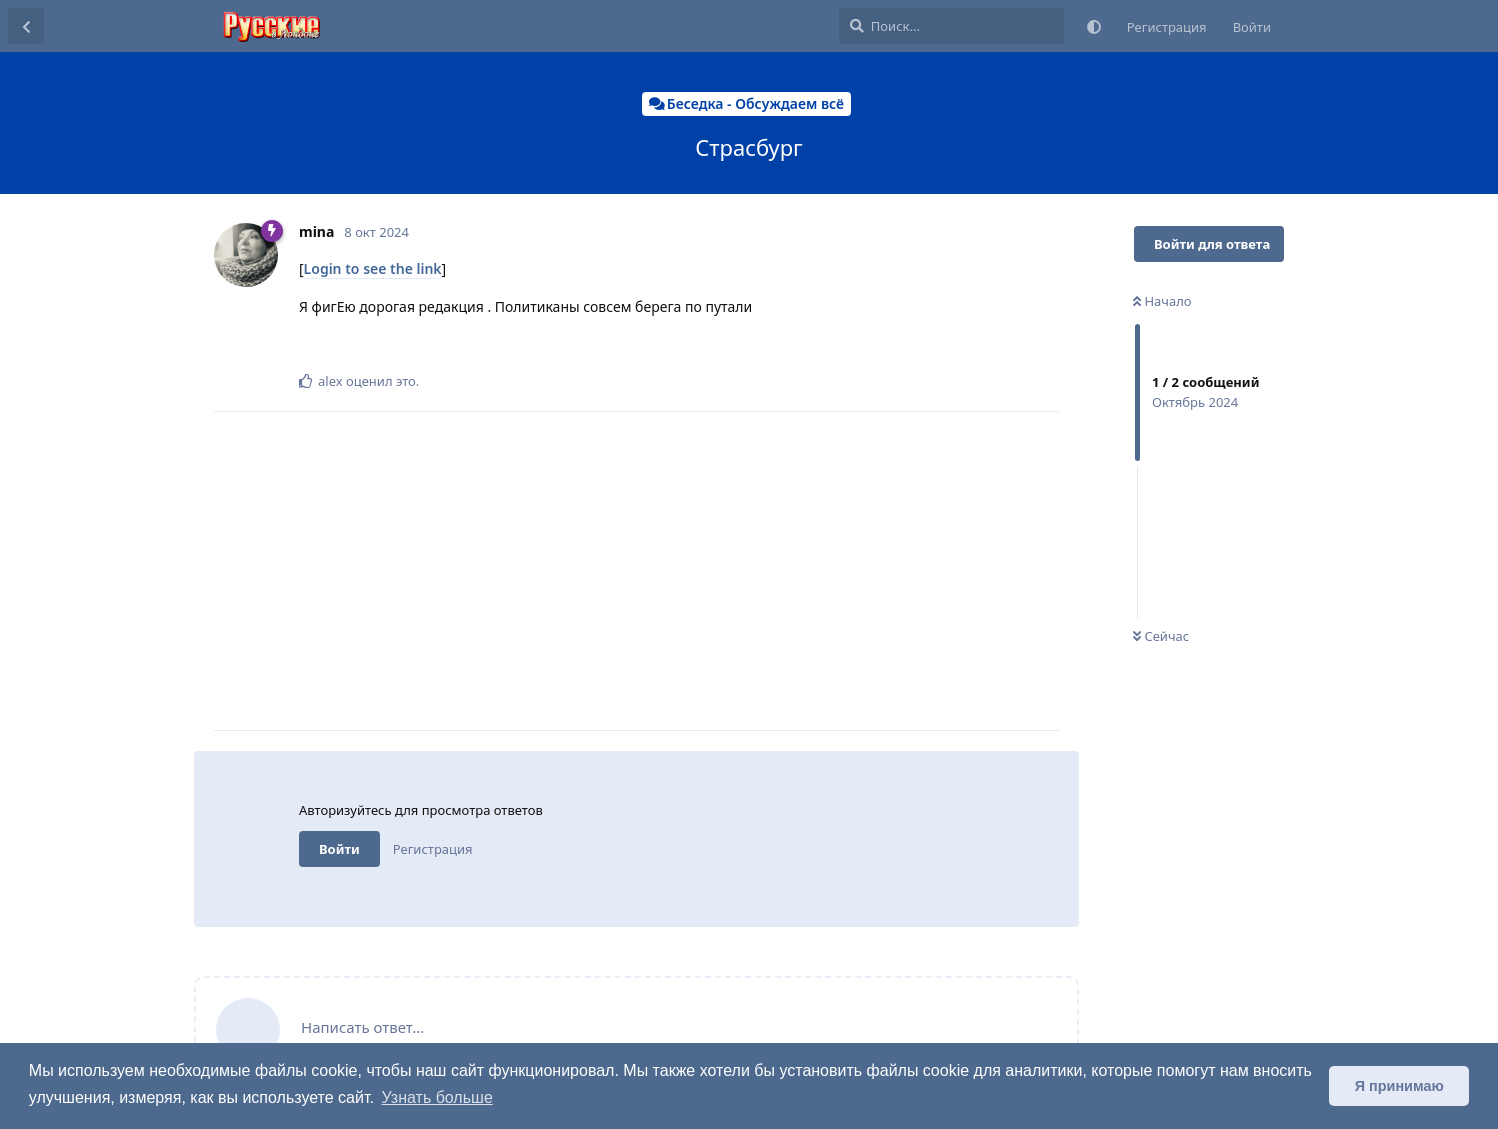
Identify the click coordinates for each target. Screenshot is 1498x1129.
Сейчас (1161, 636)
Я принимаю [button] (1399, 1086)
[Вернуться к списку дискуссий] (26, 26)
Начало (1162, 301)
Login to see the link (373, 268)
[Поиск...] (951, 26)
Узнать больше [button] (437, 1097)
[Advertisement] (679, 571)
